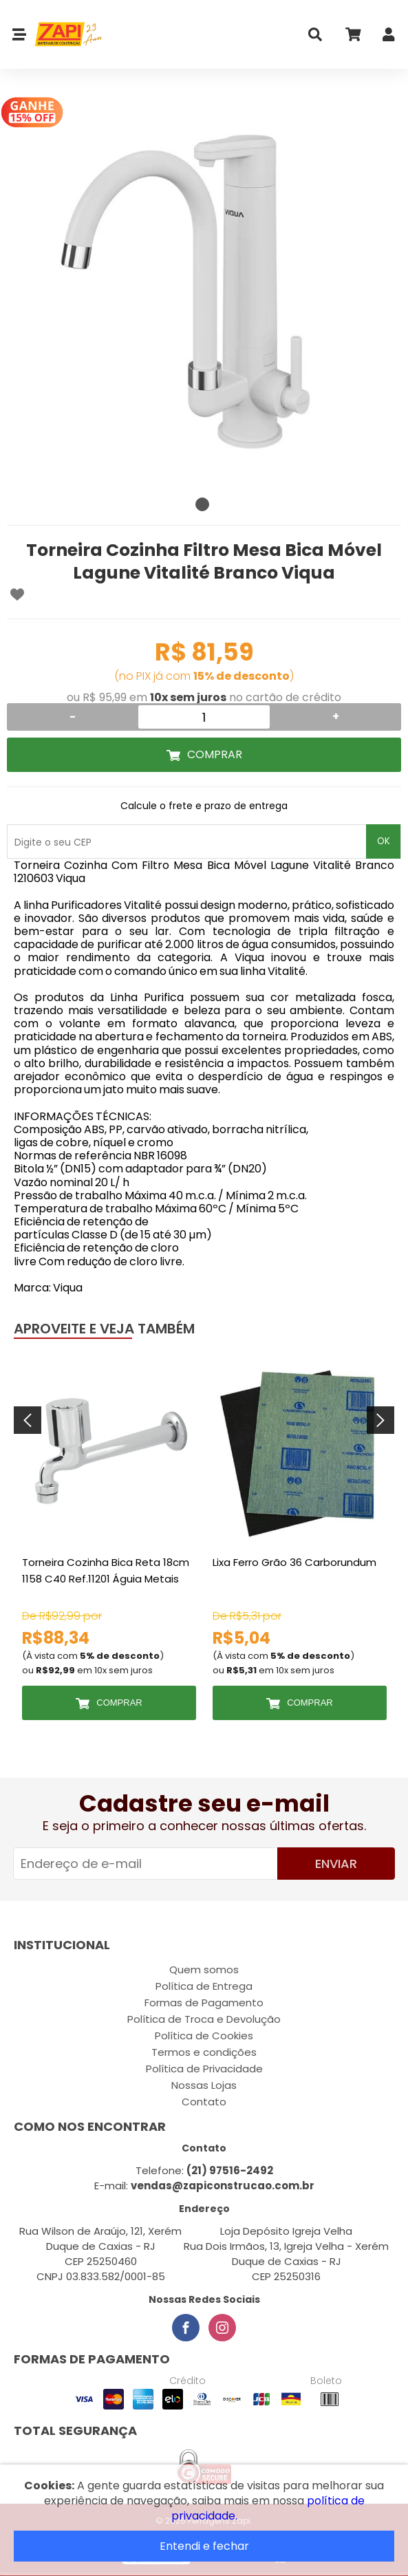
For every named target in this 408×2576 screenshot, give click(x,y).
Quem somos (204, 1969)
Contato (204, 2101)
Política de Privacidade (204, 2068)
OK (383, 841)
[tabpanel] (204, 293)
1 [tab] (202, 504)
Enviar (336, 1863)
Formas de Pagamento (204, 2002)
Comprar (214, 754)
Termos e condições (204, 2052)
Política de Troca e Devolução (204, 2019)
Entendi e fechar (204, 2546)
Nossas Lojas (204, 2085)
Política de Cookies (204, 2035)
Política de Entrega (204, 1986)
